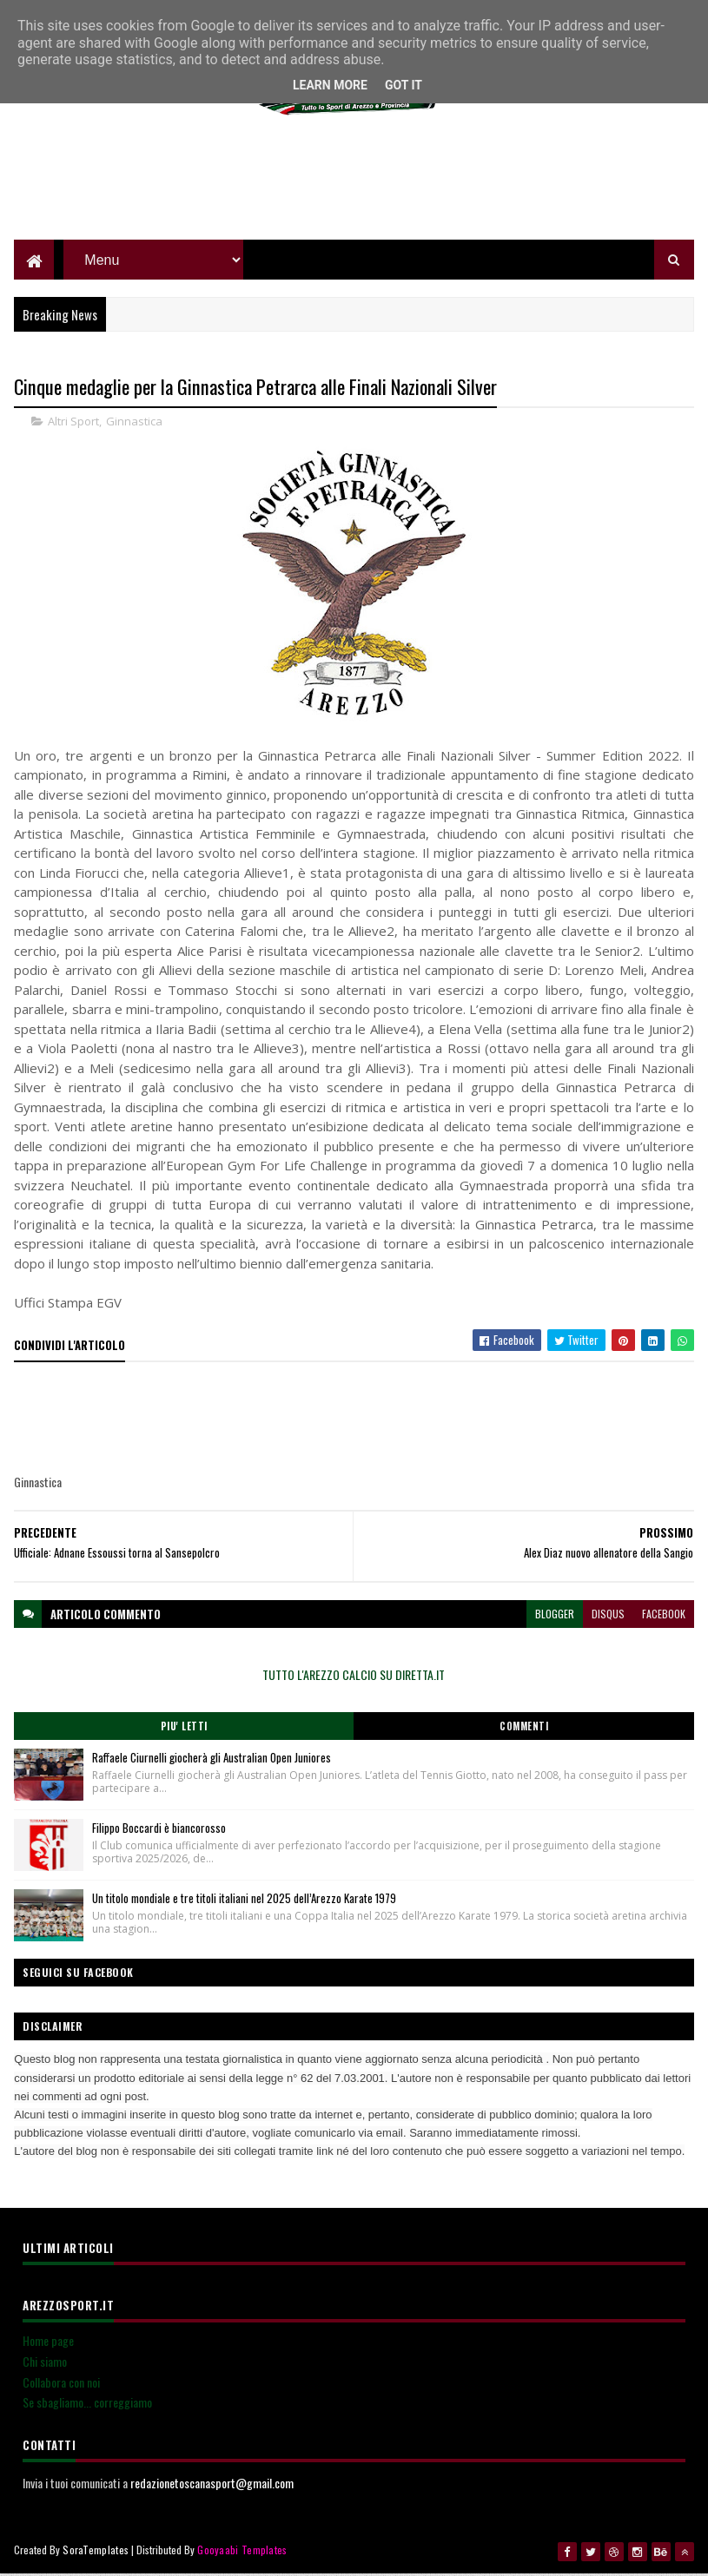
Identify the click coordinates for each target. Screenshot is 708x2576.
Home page (48, 2343)
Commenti (524, 1729)
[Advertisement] (353, 182)
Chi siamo (45, 2364)
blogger (554, 1616)
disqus (608, 1616)
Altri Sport (73, 424)
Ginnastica (134, 424)
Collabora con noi (61, 2384)
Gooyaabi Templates (242, 2552)
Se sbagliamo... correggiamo (87, 2404)
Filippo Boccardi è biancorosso (159, 1830)
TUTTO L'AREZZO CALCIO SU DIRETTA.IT (353, 1677)
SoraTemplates (96, 2552)
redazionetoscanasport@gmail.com (212, 2485)
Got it (403, 85)
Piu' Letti (184, 1729)
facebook (663, 1616)
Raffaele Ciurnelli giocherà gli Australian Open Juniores (211, 1760)
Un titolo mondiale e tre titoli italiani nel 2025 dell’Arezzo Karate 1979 (244, 1900)
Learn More (330, 85)
